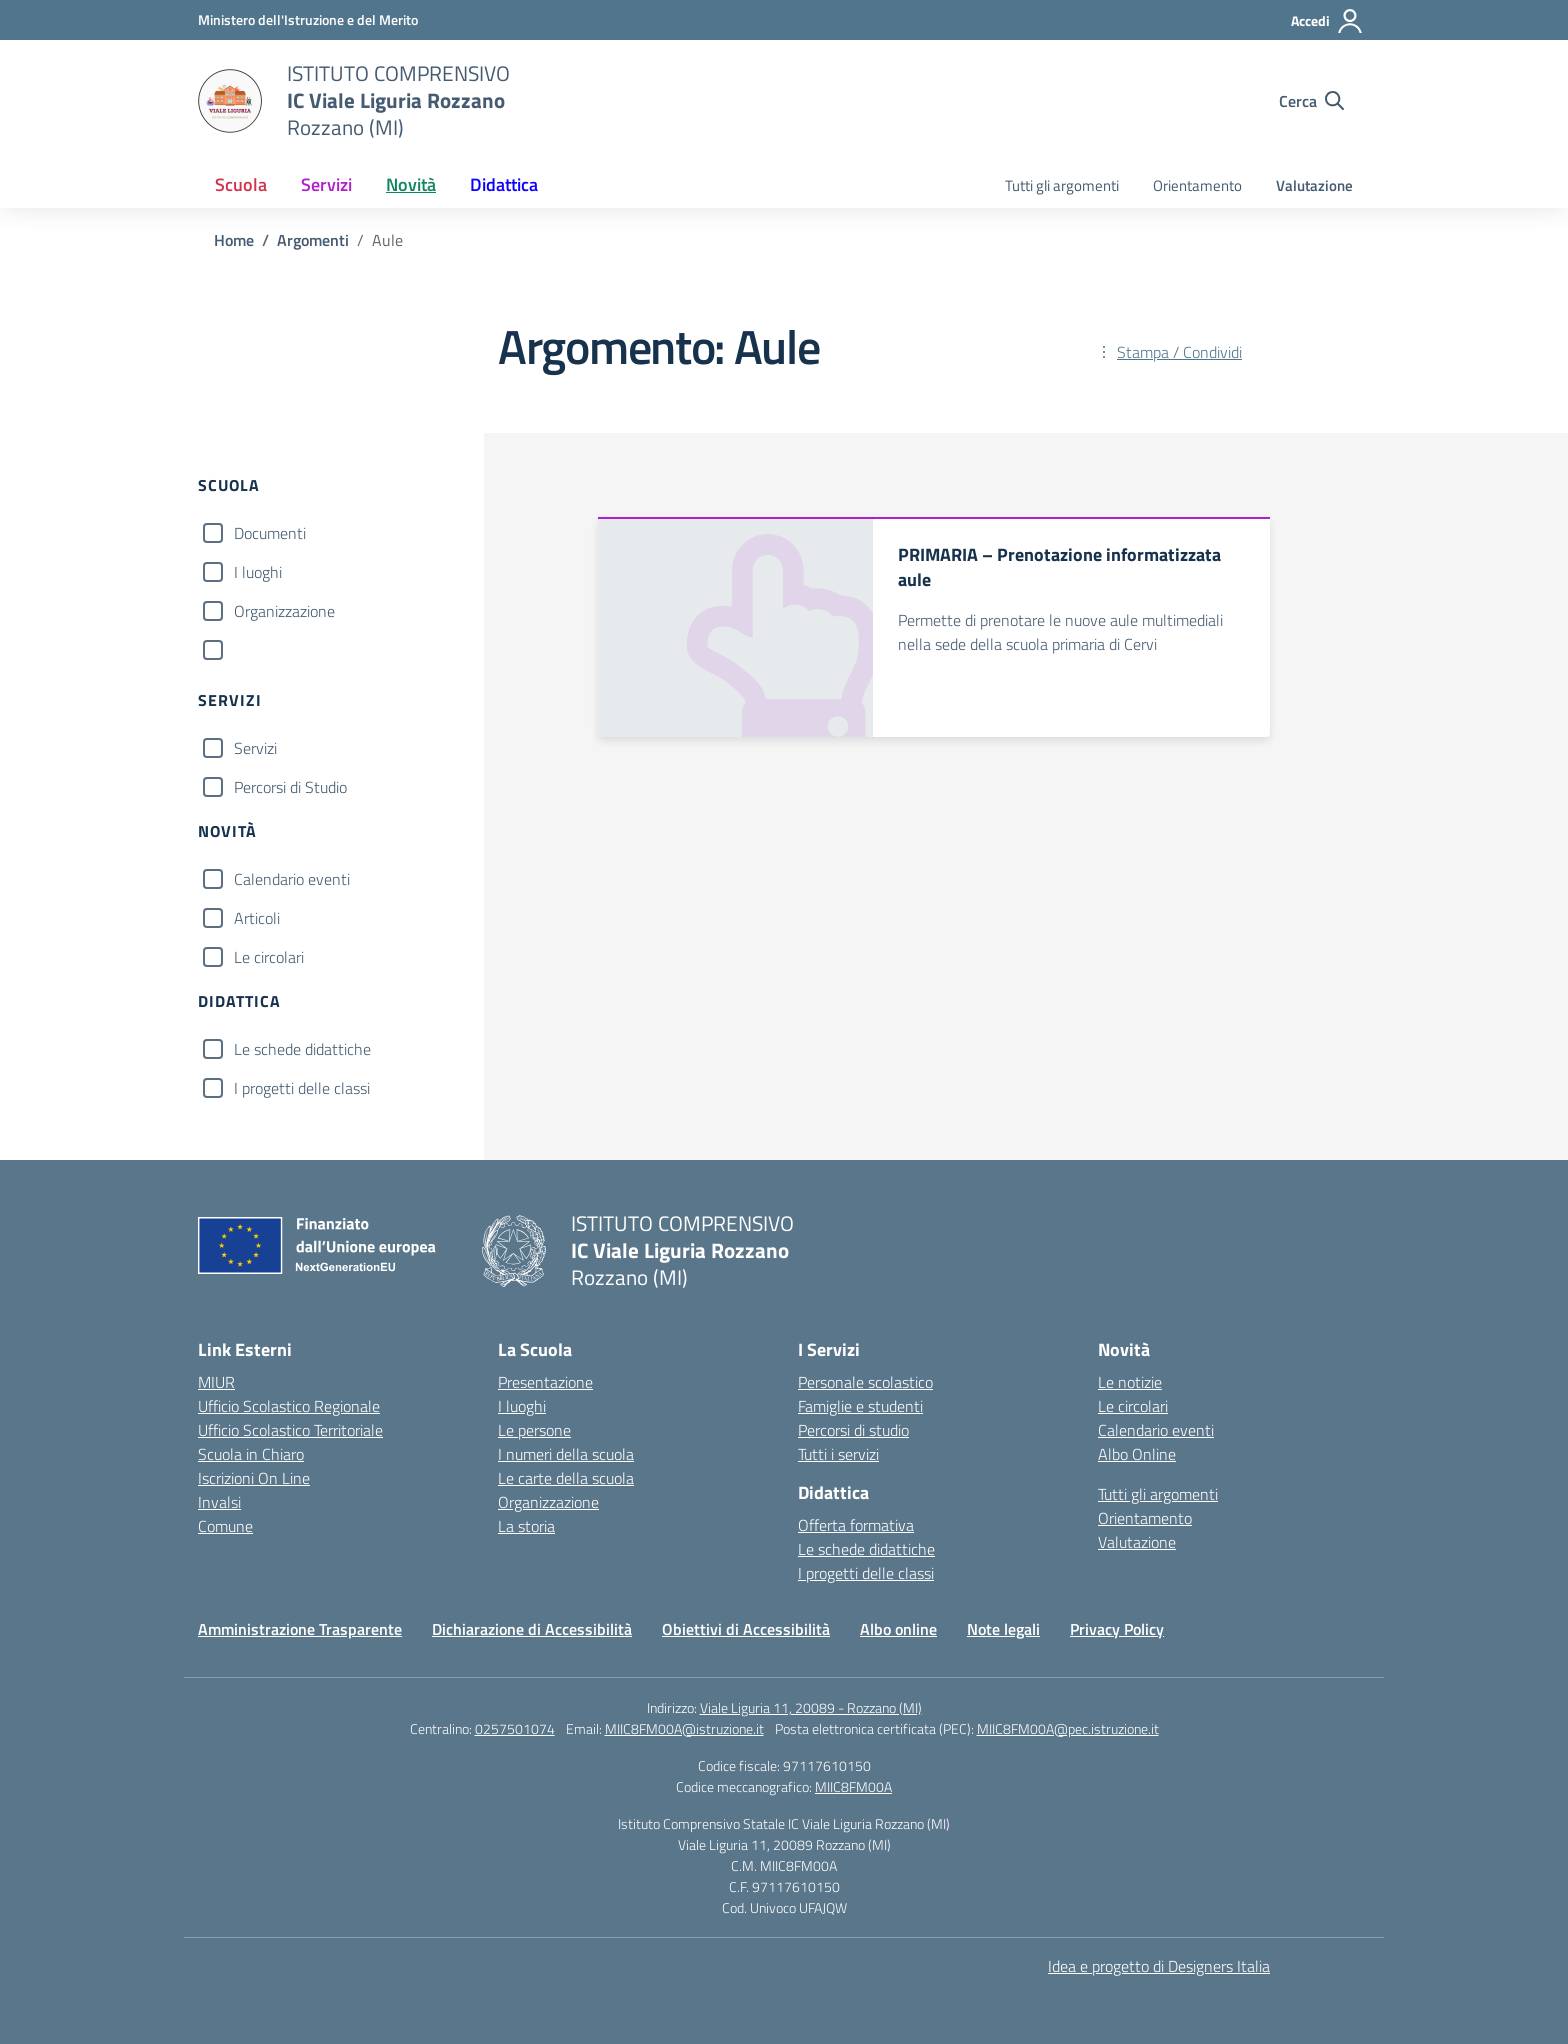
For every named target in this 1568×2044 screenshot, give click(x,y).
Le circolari (269, 957)
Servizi (255, 748)
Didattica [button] (504, 184)
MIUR (216, 1382)
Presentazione (545, 1382)
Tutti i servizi (838, 1454)
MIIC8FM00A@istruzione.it (684, 1728)
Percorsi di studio (853, 1430)
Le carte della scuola (566, 1478)
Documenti (270, 533)
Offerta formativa (856, 1525)
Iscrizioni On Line (254, 1478)
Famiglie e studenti (860, 1406)
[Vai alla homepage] (230, 101)
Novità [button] (411, 184)
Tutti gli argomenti (1062, 185)
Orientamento (1197, 185)
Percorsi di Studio (290, 787)
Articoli (257, 918)
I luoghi (258, 572)
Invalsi (219, 1502)
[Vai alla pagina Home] (234, 240)
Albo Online (1137, 1454)
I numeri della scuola (566, 1454)
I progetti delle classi (302, 1088)
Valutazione (1314, 185)
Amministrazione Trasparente (300, 1629)
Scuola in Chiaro (251, 1454)
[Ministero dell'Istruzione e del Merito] (308, 19)
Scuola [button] (241, 184)
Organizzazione (284, 611)
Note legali (1003, 1629)
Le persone (534, 1430)
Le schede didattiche (302, 1049)
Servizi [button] (326, 184)
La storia (526, 1526)
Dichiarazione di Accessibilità (532, 1629)
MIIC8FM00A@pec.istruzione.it (1068, 1728)
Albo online (898, 1629)
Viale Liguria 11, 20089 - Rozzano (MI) (811, 1707)
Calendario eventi (292, 879)
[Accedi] (1327, 21)
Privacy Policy (1117, 1629)
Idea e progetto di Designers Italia (1159, 1966)
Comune (225, 1526)
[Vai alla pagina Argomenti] (313, 240)
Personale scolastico (865, 1382)
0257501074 (515, 1728)
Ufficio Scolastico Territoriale (290, 1430)
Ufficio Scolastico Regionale (289, 1406)
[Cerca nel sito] (1311, 101)
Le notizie (1130, 1382)
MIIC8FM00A (853, 1786)
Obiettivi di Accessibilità (746, 1629)
